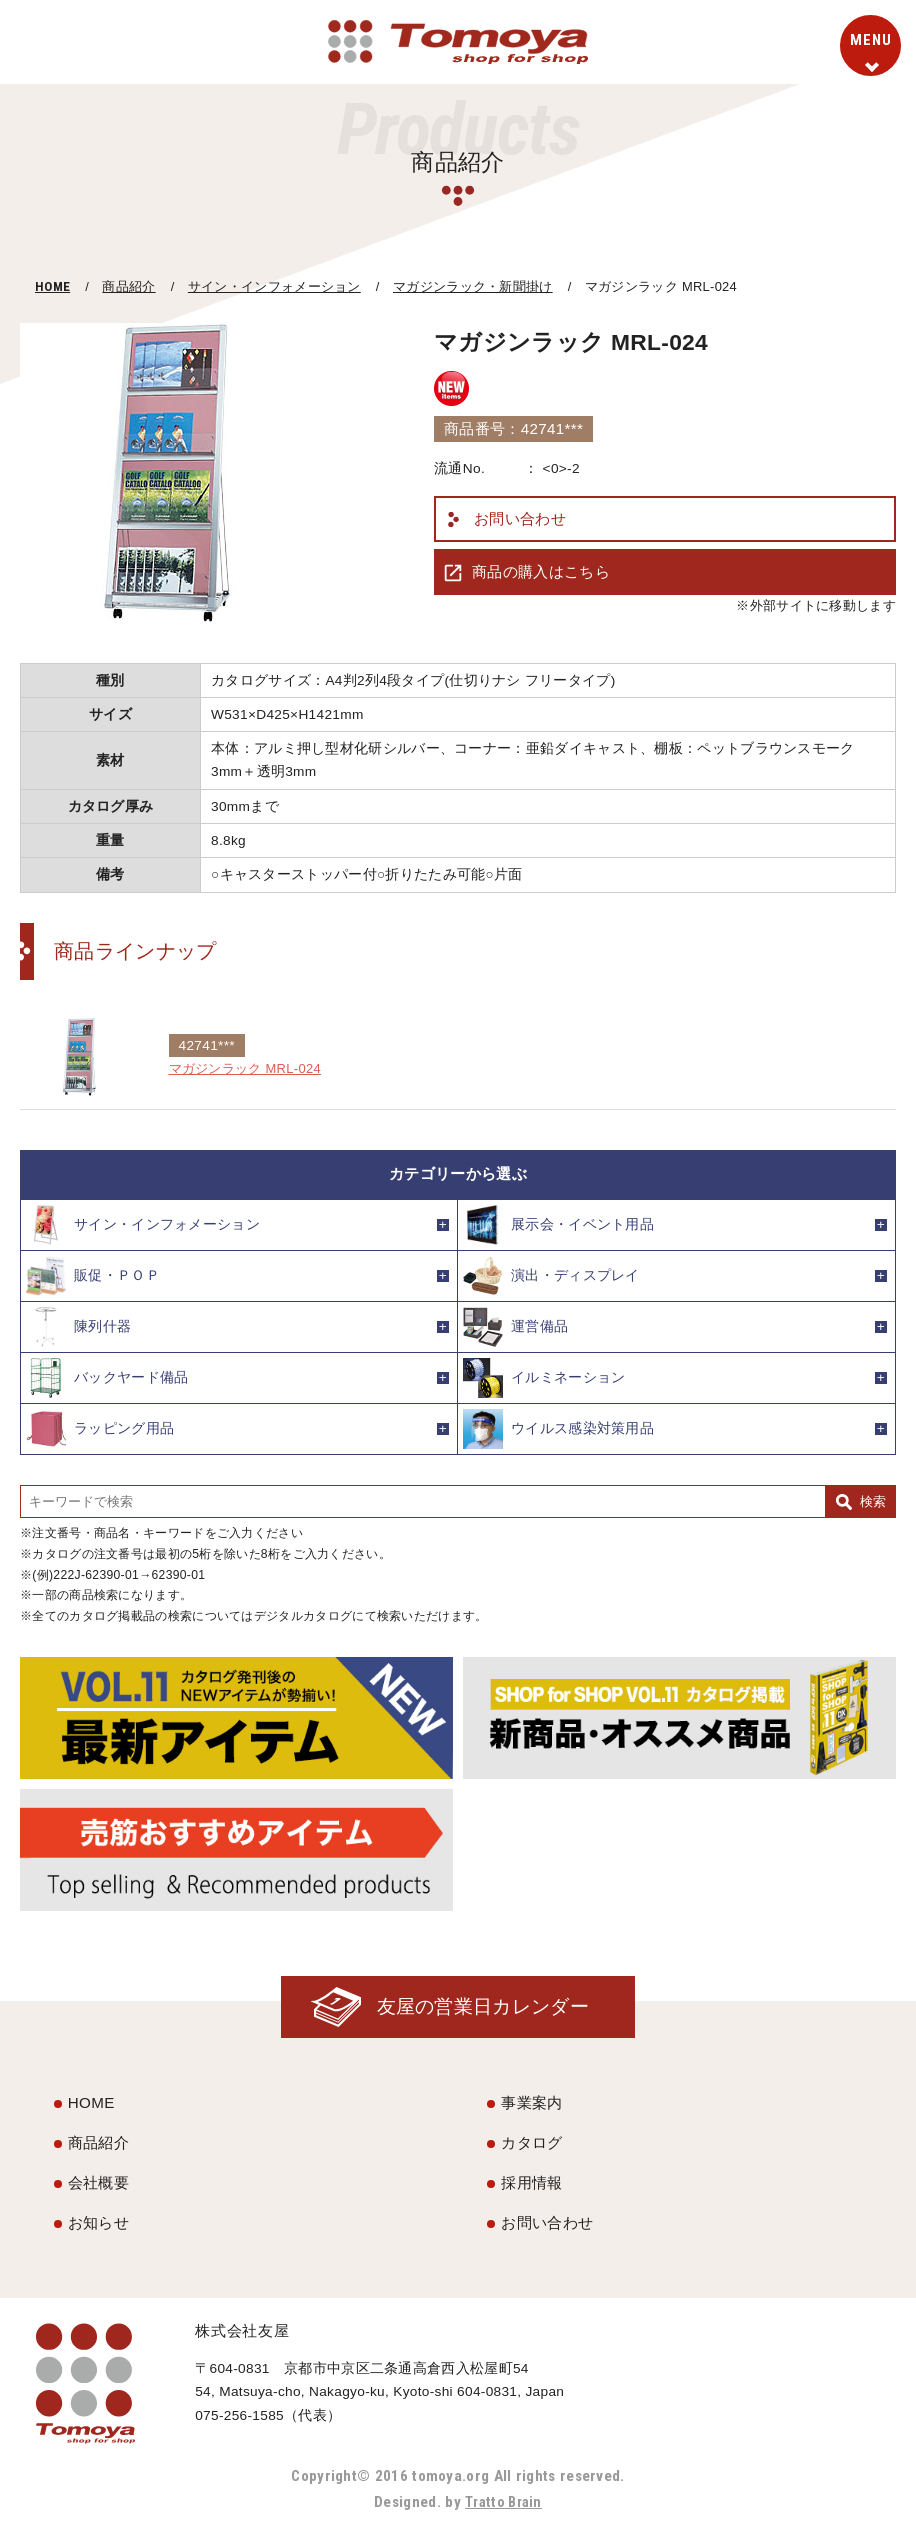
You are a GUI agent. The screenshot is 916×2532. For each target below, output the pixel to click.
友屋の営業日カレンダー (477, 2007)
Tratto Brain (504, 2503)
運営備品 (515, 1327)
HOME (52, 286)
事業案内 (531, 2104)
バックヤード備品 (107, 1378)
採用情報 (531, 2183)
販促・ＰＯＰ (93, 1276)
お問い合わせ (520, 518)
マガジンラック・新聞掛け (473, 286)
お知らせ (98, 2223)
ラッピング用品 (100, 1429)
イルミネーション (544, 1378)
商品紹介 (128, 286)
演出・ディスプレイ (551, 1276)
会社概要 (98, 2183)
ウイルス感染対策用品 (558, 1429)
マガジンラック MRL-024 (250, 1068)
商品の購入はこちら (541, 571)
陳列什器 (78, 1327)
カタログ (531, 2143)
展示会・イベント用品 (558, 1225)
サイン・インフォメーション (274, 286)
